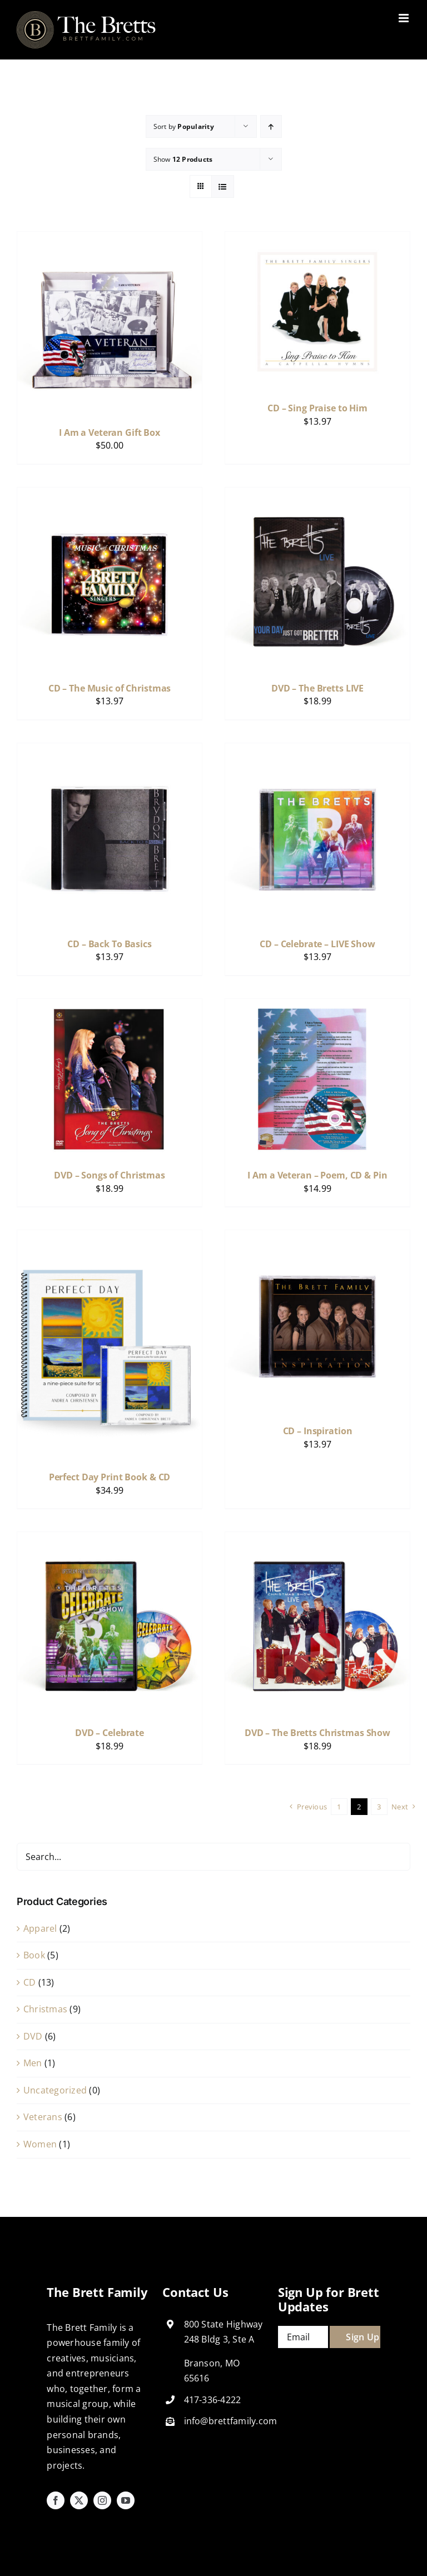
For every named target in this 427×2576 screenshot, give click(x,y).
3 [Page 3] (379, 1807)
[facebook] (55, 2500)
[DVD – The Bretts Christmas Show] (317, 1539)
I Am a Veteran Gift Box (109, 432)
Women (40, 2144)
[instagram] (102, 2500)
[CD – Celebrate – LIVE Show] (317, 750)
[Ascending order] (271, 126)
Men (32, 2063)
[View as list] (223, 186)
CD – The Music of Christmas (109, 688)
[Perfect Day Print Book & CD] (109, 1237)
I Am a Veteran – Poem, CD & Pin (317, 1175)
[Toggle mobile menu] (404, 18)
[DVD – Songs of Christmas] (109, 1006)
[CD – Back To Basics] (109, 750)
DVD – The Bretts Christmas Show (317, 1733)
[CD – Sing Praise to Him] (317, 239)
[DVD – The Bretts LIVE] (317, 495)
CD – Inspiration (317, 1431)
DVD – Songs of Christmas (109, 1175)
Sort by (183, 126)
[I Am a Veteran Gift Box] (109, 239)
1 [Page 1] (339, 1807)
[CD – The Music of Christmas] (109, 495)
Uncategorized (55, 2090)
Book (34, 1955)
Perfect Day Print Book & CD (110, 1477)
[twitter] (79, 2500)
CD (29, 1982)
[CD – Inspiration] (317, 1237)
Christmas (45, 2009)
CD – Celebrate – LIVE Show (317, 944)
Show (183, 159)
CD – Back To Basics (109, 944)
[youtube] (126, 2500)
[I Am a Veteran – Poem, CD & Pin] (317, 1006)
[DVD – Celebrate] (109, 1539)
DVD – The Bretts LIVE (317, 688)
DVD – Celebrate (109, 1733)
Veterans (42, 2117)
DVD (33, 2036)
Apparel (40, 1928)
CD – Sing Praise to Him (317, 408)
